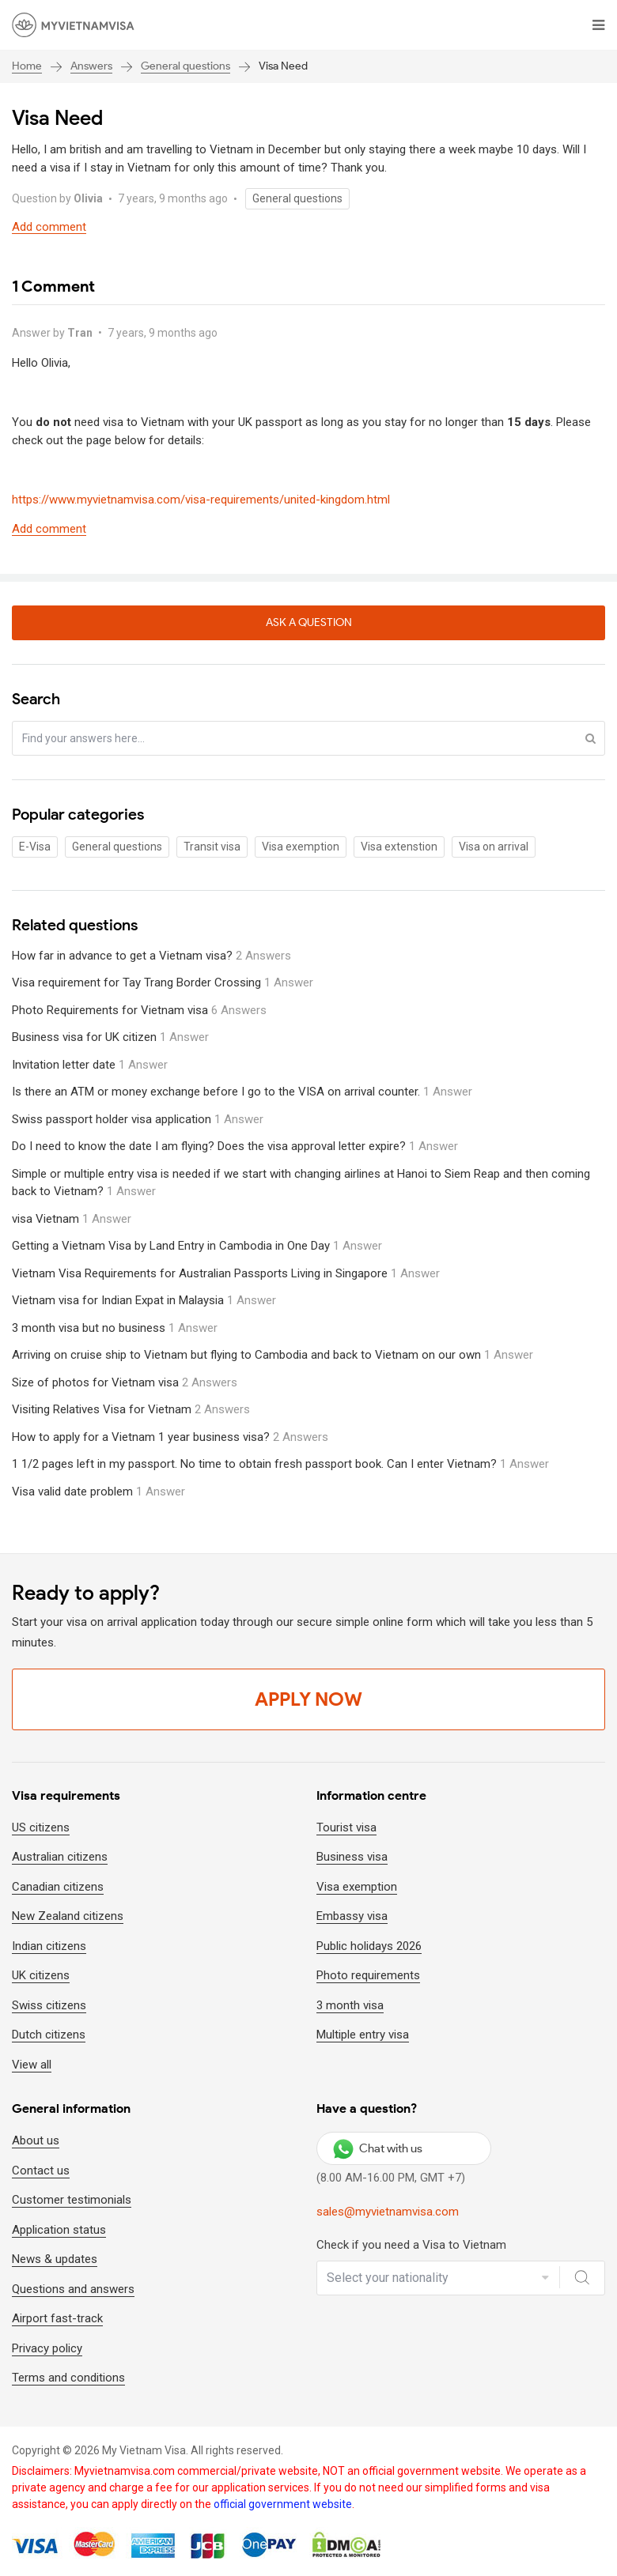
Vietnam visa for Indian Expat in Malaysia (144, 1300)
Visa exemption (300, 846)
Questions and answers (73, 2289)
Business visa (352, 1857)
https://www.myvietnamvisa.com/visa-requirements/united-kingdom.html (201, 499)
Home (27, 66)
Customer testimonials (71, 2200)
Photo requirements (368, 1975)
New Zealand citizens (67, 1916)
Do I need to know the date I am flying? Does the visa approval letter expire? (235, 1146)
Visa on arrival (493, 846)
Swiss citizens (49, 2005)
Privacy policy (47, 2348)
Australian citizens (60, 1857)
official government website (283, 2504)
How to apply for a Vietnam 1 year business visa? (170, 1437)
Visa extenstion (399, 846)
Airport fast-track (57, 2318)
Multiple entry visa (362, 2034)
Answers (91, 66)
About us (35, 2140)
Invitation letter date (90, 1065)
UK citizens (41, 1975)
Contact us (41, 2170)
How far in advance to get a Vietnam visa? (151, 956)
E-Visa (35, 846)
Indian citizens (49, 1946)
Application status (59, 2230)
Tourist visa (346, 1827)
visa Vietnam (71, 1219)
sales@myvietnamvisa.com (387, 2211)
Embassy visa (352, 1916)
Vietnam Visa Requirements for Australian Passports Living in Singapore (226, 1273)
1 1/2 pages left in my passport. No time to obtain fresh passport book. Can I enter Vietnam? (280, 1464)
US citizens (41, 1827)
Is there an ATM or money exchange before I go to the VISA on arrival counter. (242, 1091)
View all (31, 2064)
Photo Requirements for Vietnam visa (139, 1010)
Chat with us (377, 2148)
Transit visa (212, 846)
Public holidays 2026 (369, 1946)
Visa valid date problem (98, 1491)
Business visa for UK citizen (110, 1037)
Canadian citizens (58, 1887)
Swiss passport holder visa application (137, 1119)
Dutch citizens (48, 2034)
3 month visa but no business (115, 1328)
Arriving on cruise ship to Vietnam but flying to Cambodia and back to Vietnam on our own (272, 1355)
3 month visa (350, 2005)
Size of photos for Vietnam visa (124, 1382)
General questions (185, 66)
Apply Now (308, 1699)
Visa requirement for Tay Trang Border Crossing (162, 982)
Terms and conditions (68, 2377)
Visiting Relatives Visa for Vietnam (131, 1409)
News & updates (54, 2259)
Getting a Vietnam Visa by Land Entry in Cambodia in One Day (197, 1246)
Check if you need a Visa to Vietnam (411, 2245)
